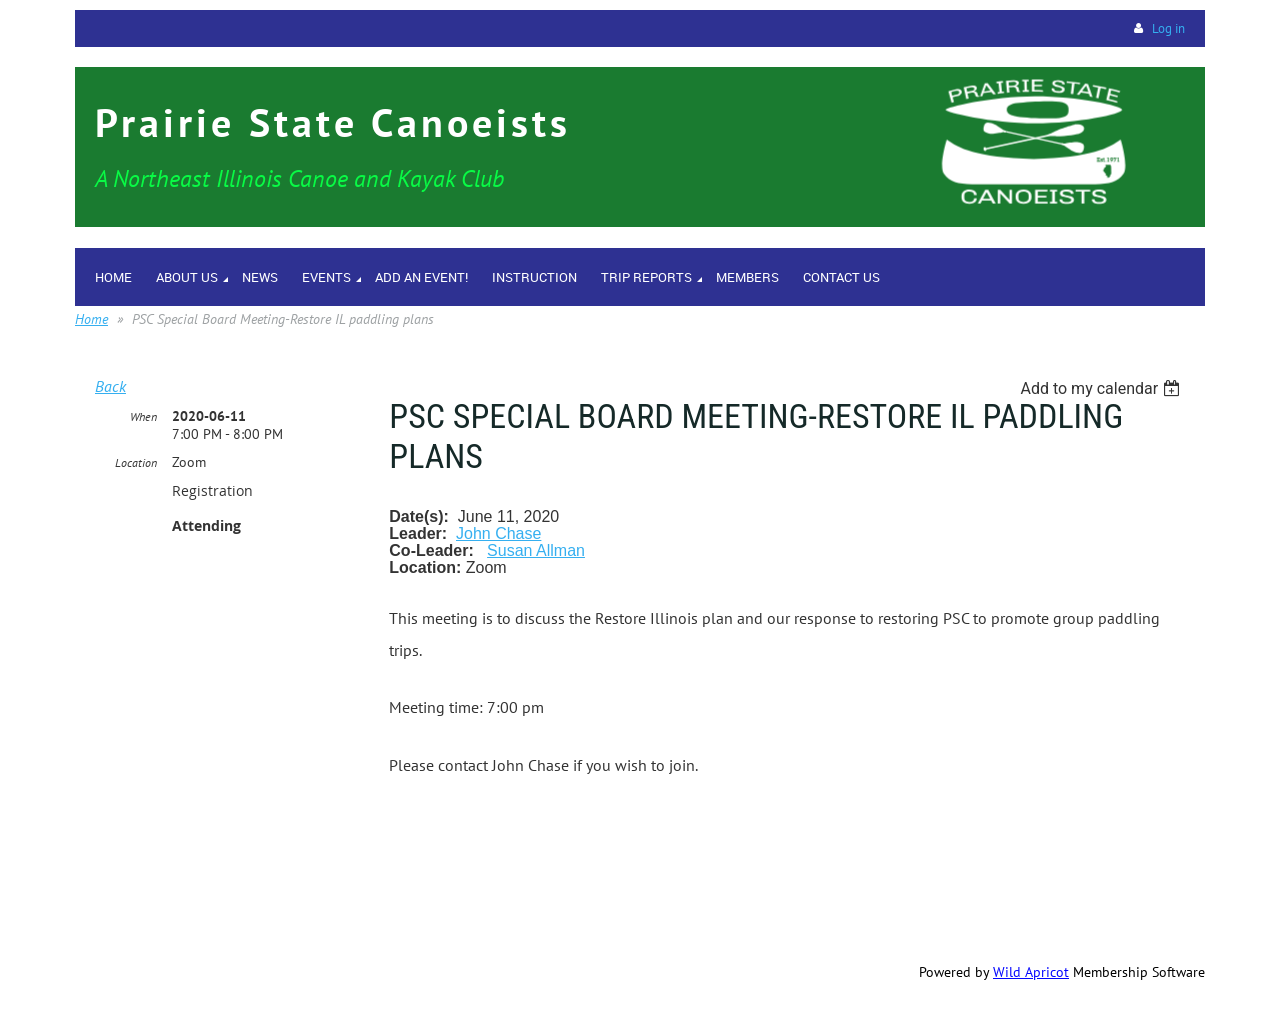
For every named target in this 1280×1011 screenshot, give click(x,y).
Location (136, 462)
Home (91, 319)
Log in (1168, 28)
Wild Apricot (1031, 972)
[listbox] (1102, 388)
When (143, 416)
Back (110, 386)
